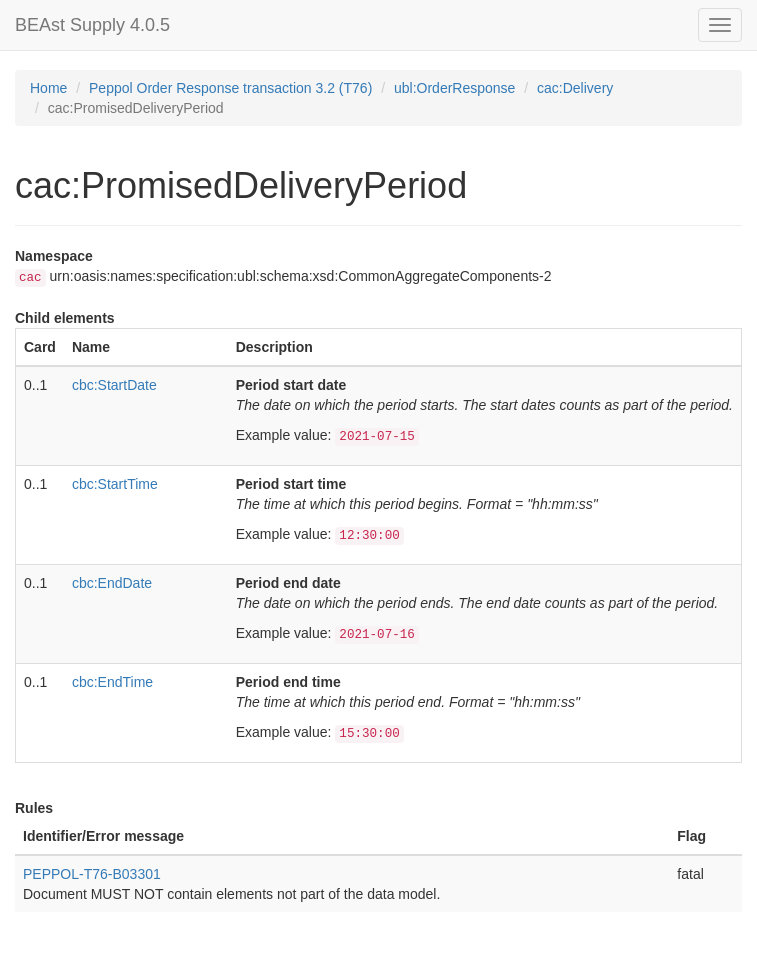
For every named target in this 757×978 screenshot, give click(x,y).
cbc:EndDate (112, 583)
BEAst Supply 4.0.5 (92, 25)
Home (48, 88)
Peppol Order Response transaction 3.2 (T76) (230, 88)
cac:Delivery (575, 88)
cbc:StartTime (115, 484)
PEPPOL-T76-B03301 (92, 874)
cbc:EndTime (112, 682)
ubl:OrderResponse (454, 88)
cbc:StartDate (114, 385)
